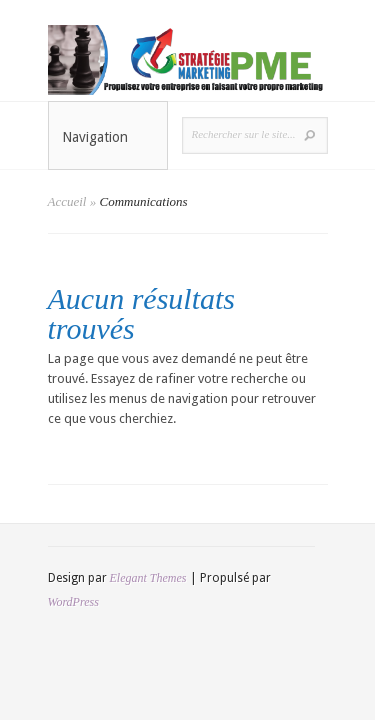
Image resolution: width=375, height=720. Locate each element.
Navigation (108, 137)
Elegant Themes (148, 578)
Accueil (67, 201)
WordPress (73, 602)
